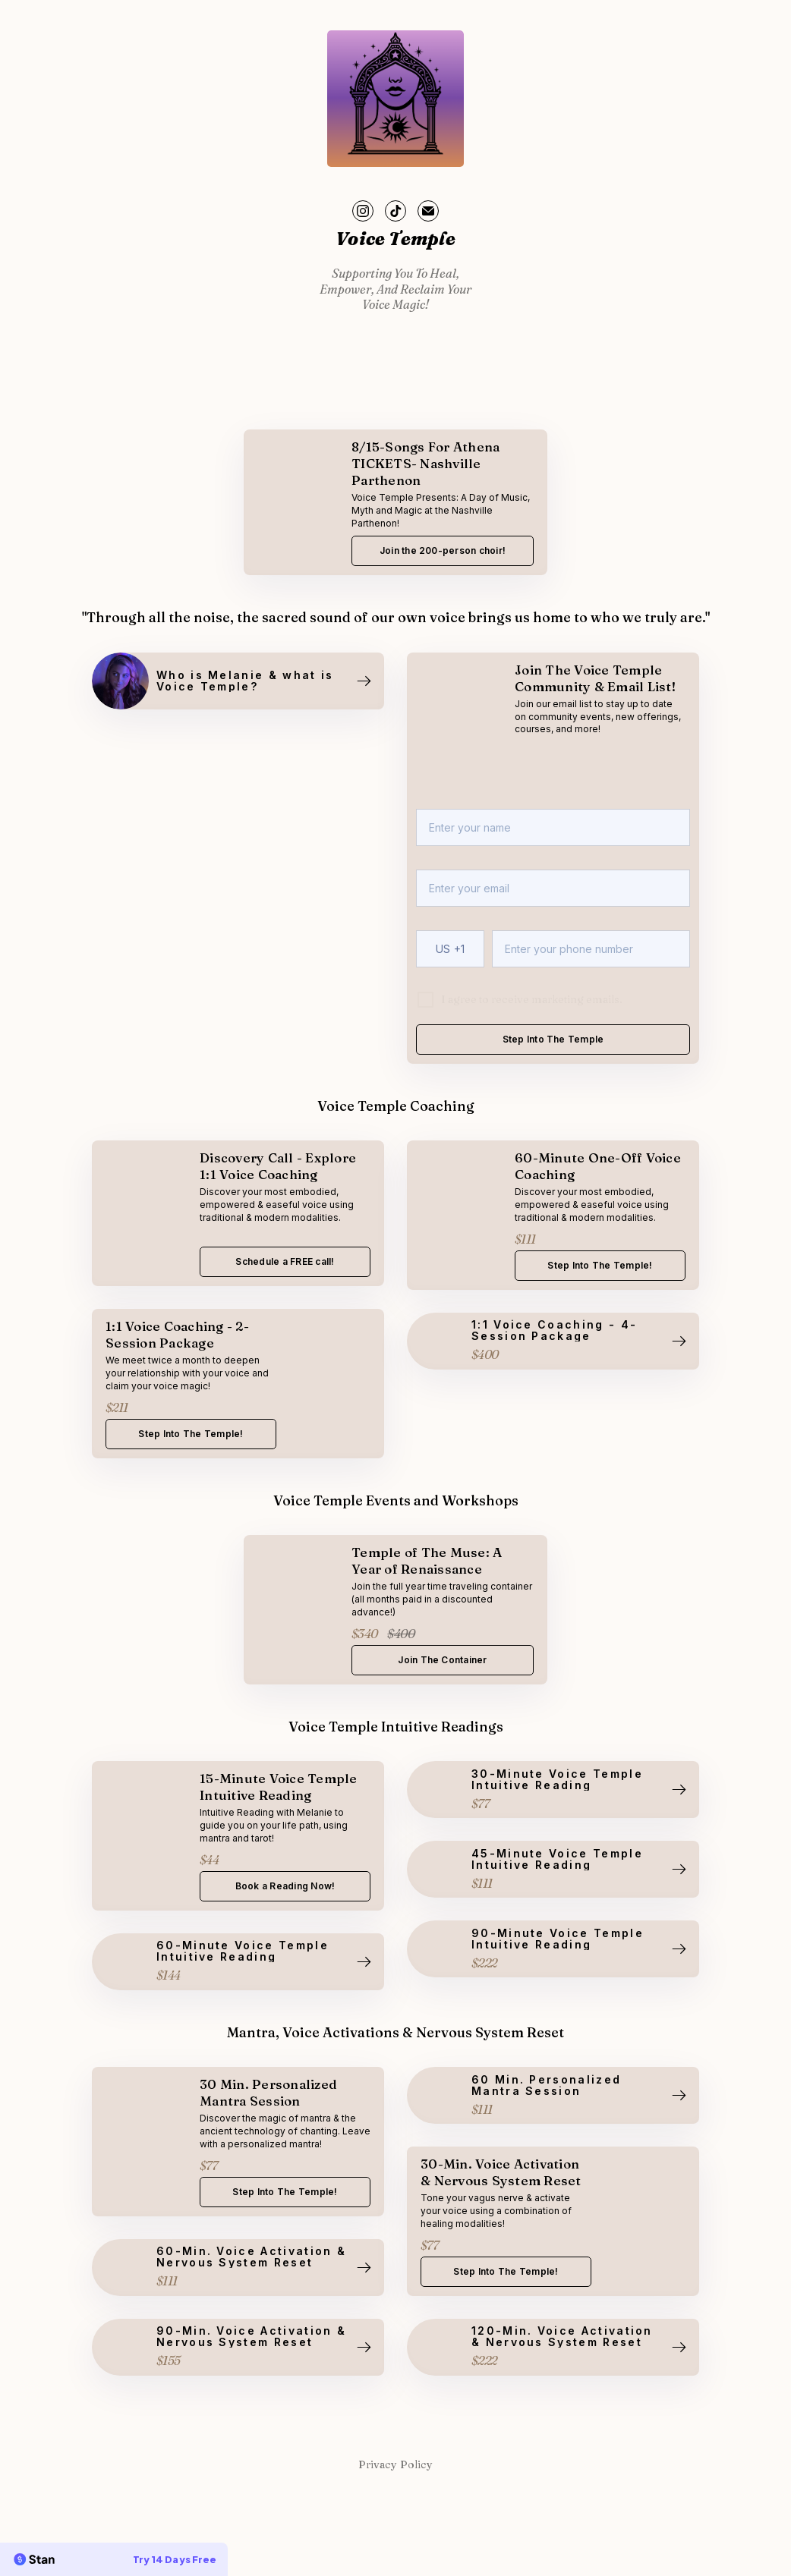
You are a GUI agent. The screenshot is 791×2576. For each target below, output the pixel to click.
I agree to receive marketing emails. (531, 999)
